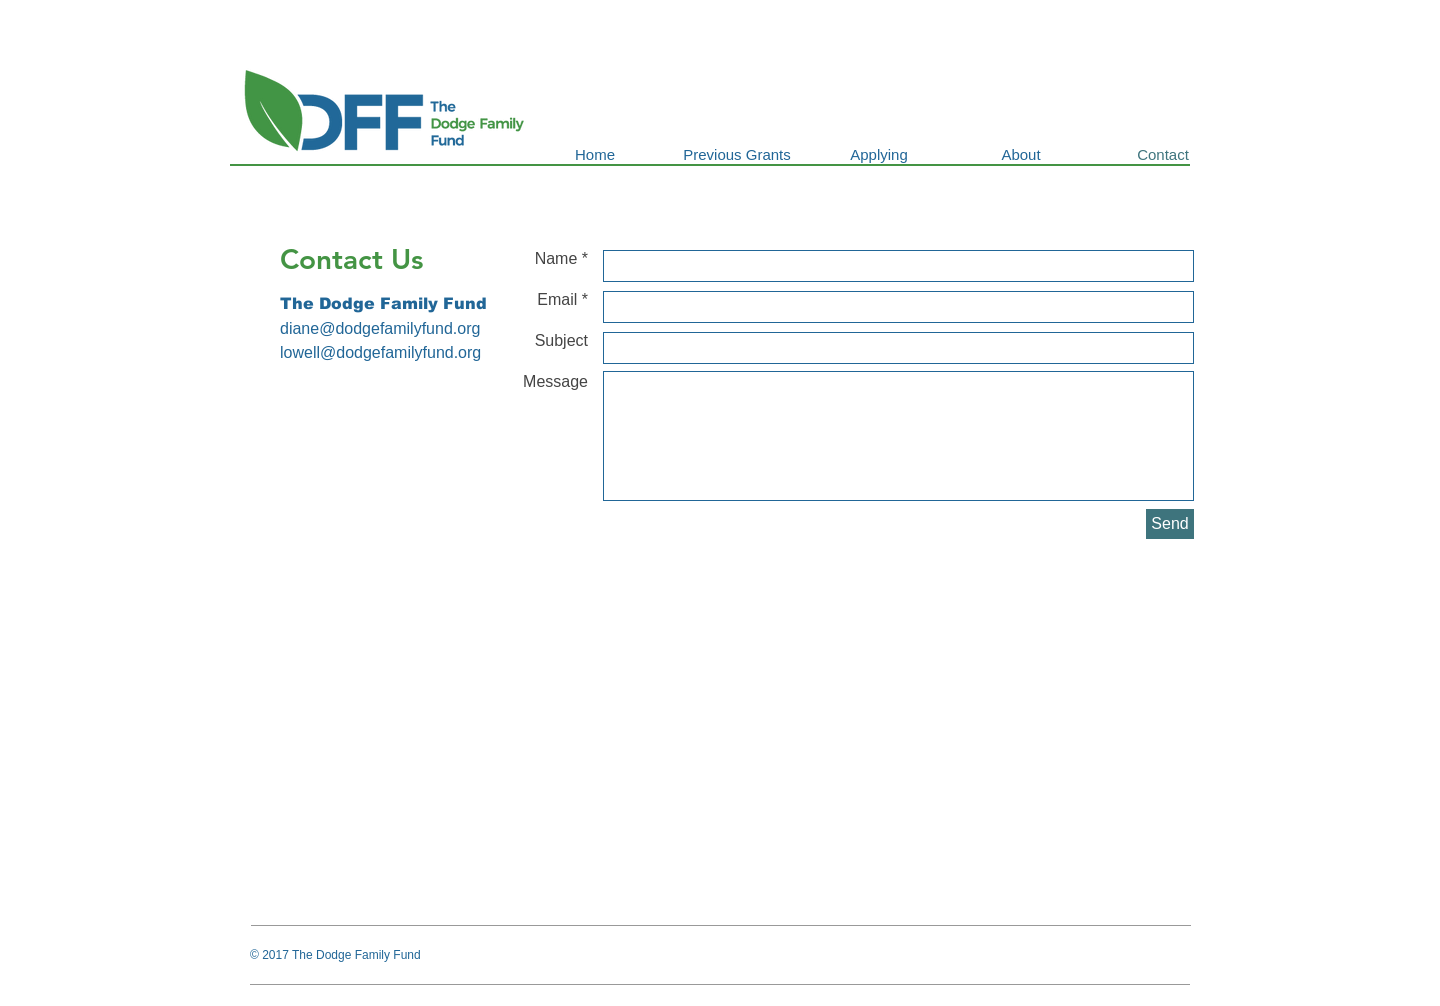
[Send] (1170, 524)
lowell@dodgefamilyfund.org (380, 352)
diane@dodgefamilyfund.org (380, 328)
